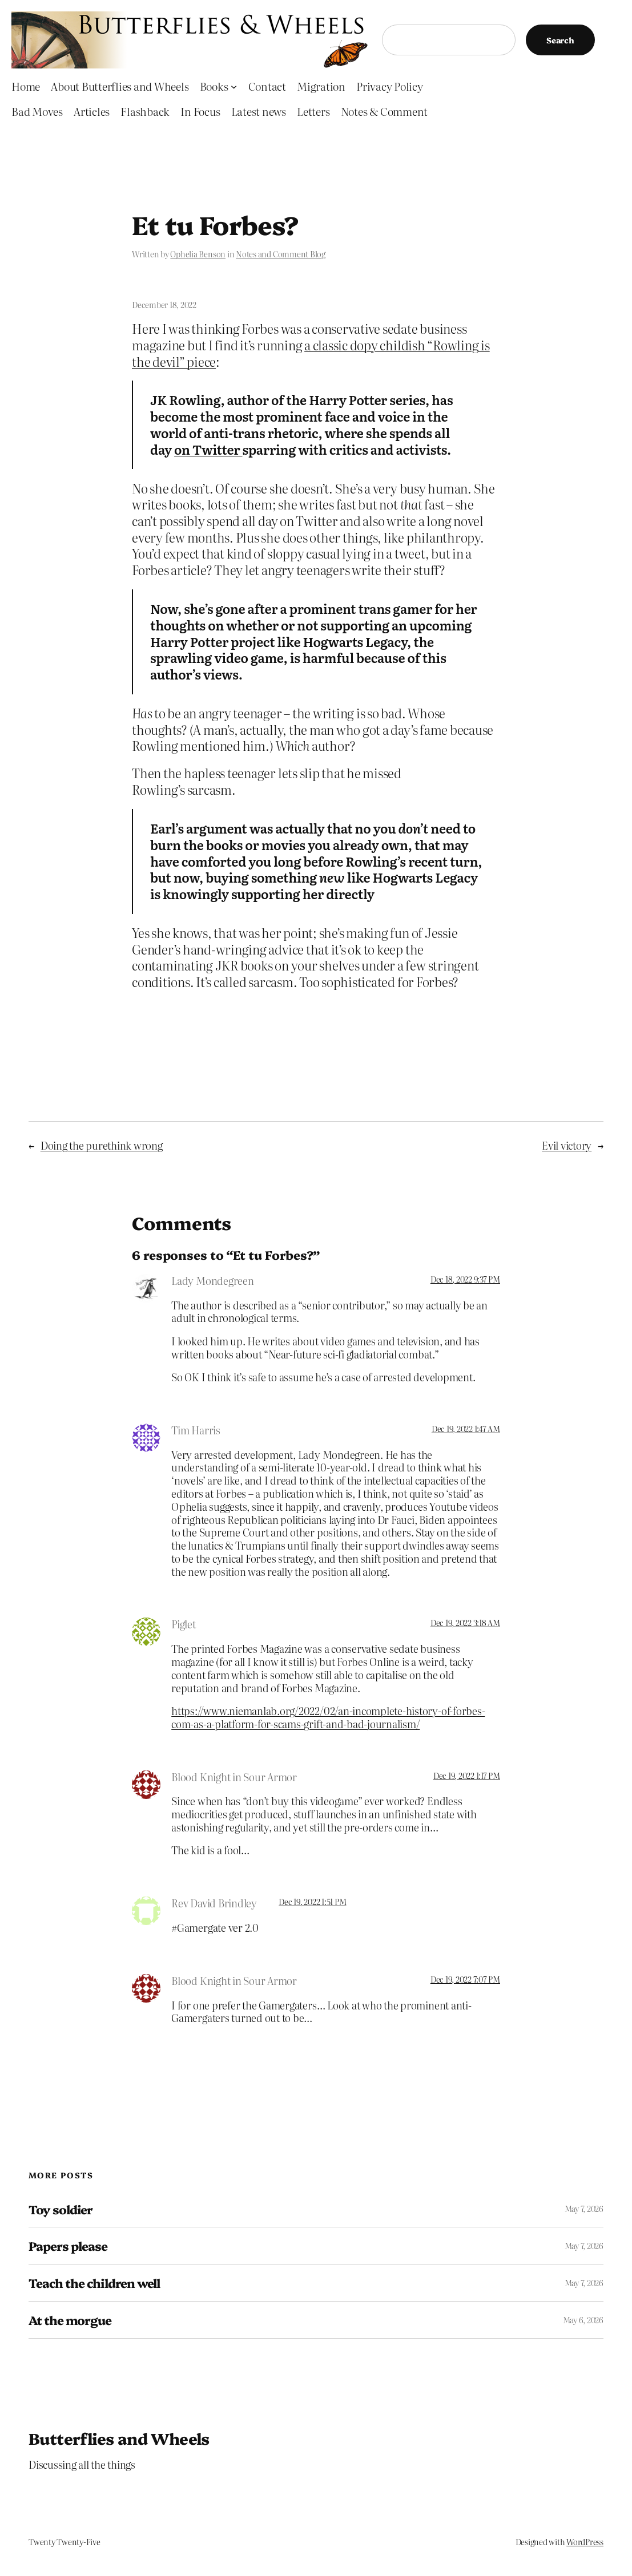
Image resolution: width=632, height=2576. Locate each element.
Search (560, 40)
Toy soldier (60, 2209)
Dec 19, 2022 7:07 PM (465, 1979)
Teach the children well (94, 2283)
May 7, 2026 (584, 2208)
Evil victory (566, 1145)
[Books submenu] (234, 86)
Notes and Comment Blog (280, 254)
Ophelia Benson (198, 254)
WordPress (584, 2541)
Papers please (68, 2246)
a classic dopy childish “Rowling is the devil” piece (311, 353)
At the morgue (70, 2320)
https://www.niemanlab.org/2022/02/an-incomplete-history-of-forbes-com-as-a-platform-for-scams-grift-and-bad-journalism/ (328, 1717)
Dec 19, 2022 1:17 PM (466, 1775)
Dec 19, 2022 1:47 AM (466, 1428)
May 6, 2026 (583, 2320)
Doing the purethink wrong (102, 1145)
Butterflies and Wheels (119, 2438)
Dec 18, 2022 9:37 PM (465, 1279)
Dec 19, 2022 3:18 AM (465, 1622)
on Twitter (208, 449)
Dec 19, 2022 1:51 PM (312, 1901)
